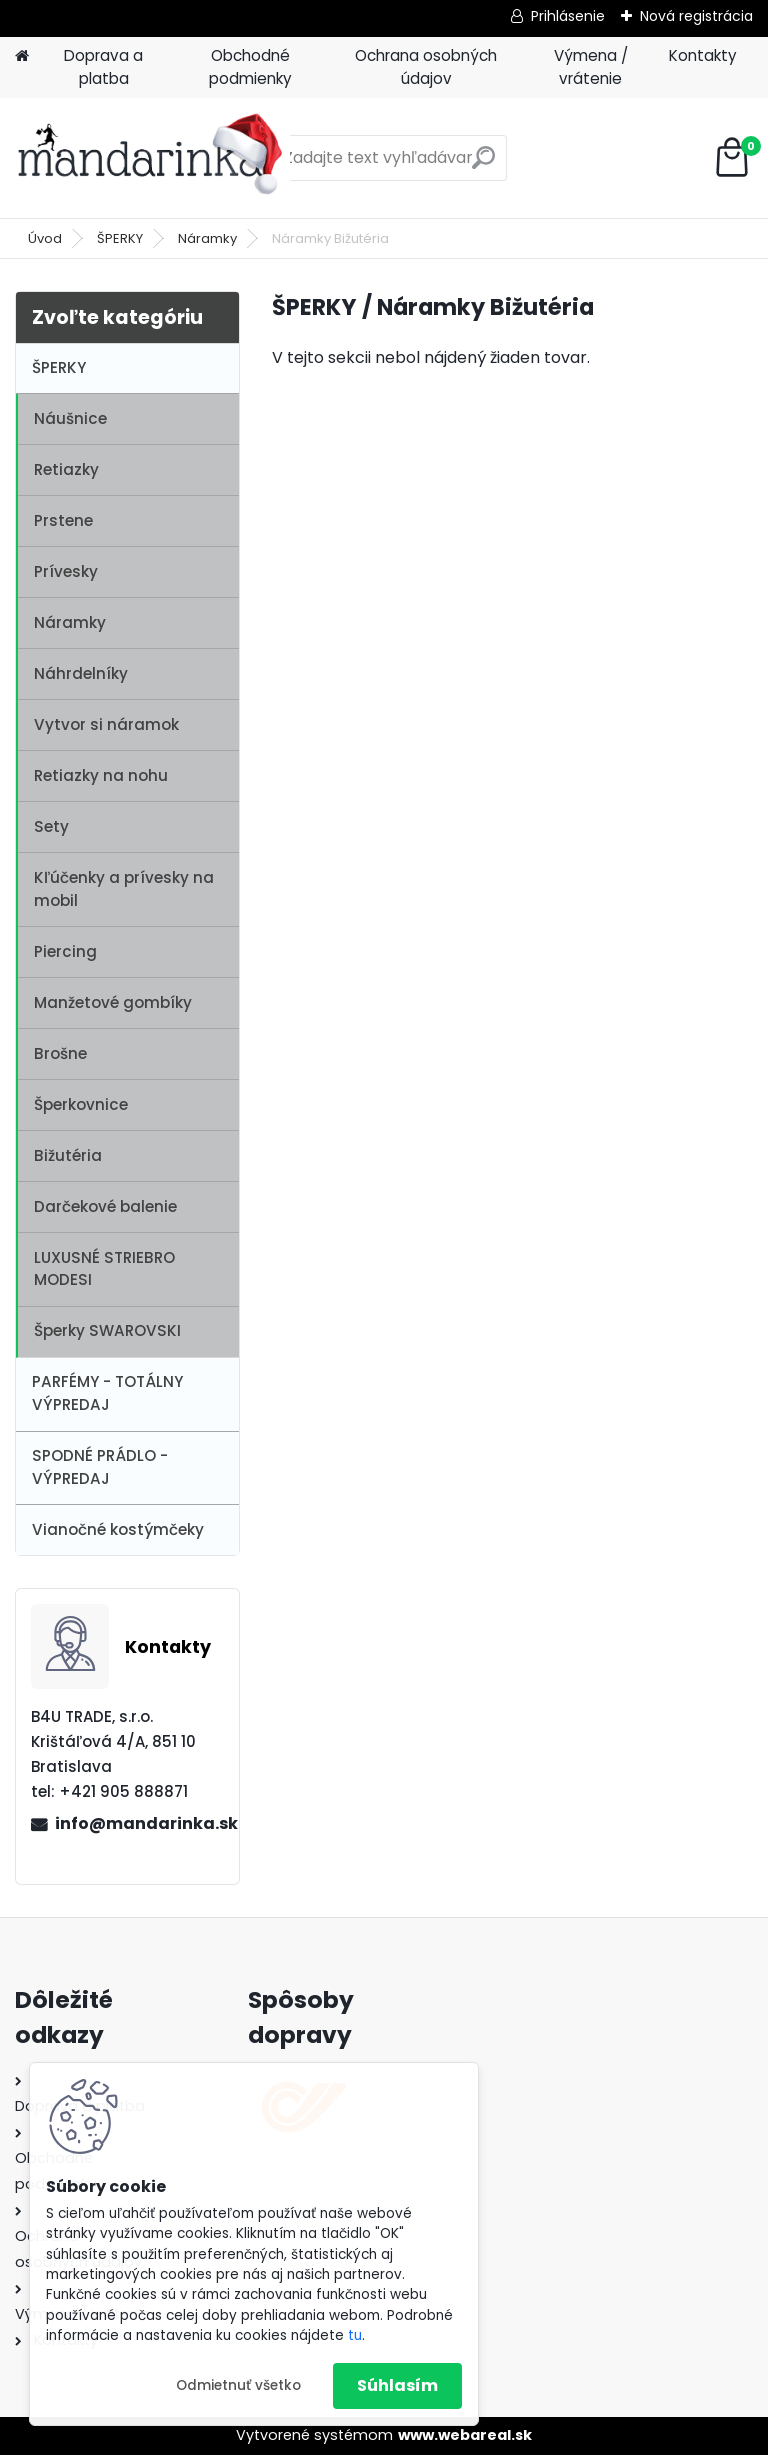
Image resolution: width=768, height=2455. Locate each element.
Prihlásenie (568, 16)
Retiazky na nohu (101, 775)
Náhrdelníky (81, 673)
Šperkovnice (81, 1104)
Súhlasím (397, 2385)
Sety (51, 826)
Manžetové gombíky (113, 1002)
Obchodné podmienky (250, 67)
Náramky (207, 238)
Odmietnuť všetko (238, 2385)
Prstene (63, 520)
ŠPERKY (120, 238)
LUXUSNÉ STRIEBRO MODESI (104, 1269)
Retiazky (66, 469)
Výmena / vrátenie (591, 67)
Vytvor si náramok (106, 724)
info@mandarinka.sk (139, 1823)
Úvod (45, 238)
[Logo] (152, 158)
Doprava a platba (103, 67)
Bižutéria (68, 1155)
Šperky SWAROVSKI (107, 1330)
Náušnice (70, 418)
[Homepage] (22, 56)
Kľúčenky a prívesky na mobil (124, 889)
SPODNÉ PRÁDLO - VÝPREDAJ (100, 1467)
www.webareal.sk (465, 2435)
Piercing (65, 951)
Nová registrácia (696, 16)
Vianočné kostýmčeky (118, 1529)
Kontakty (703, 55)
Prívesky (66, 571)
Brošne (60, 1053)
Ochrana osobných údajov (426, 67)
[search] (483, 165)
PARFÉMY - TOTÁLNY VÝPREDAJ (107, 1393)
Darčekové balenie (105, 1206)
